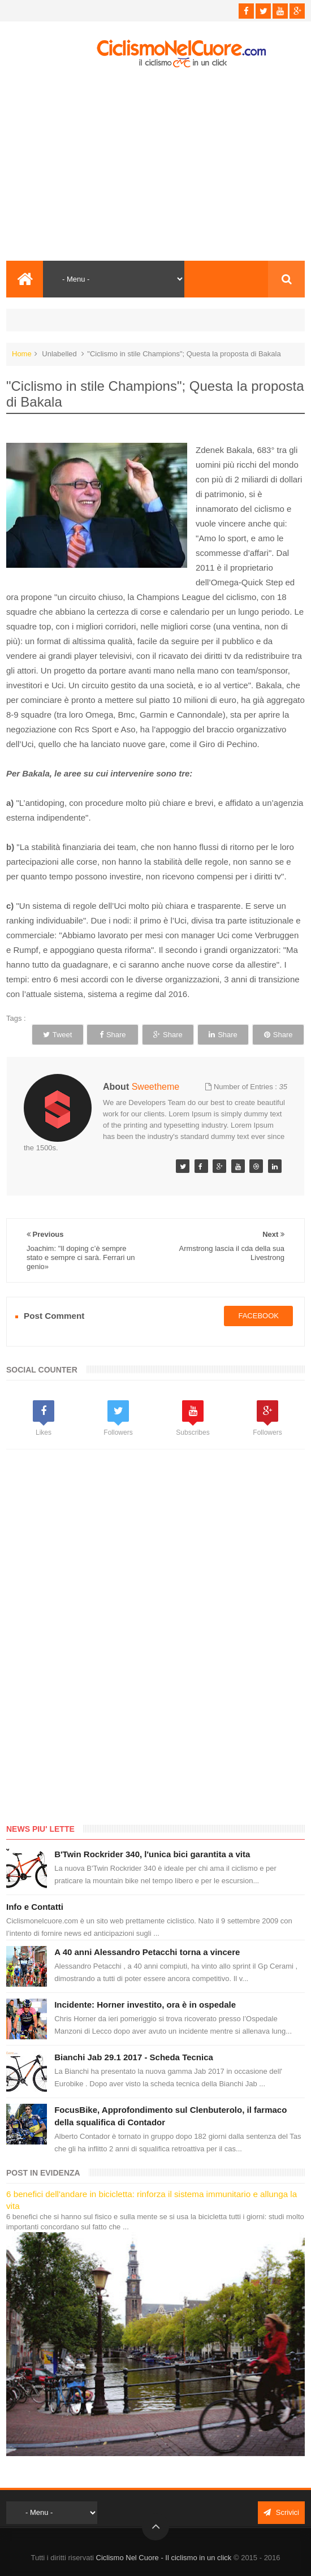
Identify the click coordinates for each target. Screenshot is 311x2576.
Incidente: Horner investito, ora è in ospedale (145, 2004)
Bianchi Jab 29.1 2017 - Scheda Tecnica (133, 2057)
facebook (258, 1315)
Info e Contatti (34, 1906)
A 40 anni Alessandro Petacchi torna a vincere (147, 1952)
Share (113, 1034)
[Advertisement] (155, 164)
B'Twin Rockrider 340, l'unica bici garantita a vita (152, 1854)
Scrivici (281, 2512)
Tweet (57, 1034)
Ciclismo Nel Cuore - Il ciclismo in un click (164, 2557)
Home (22, 353)
